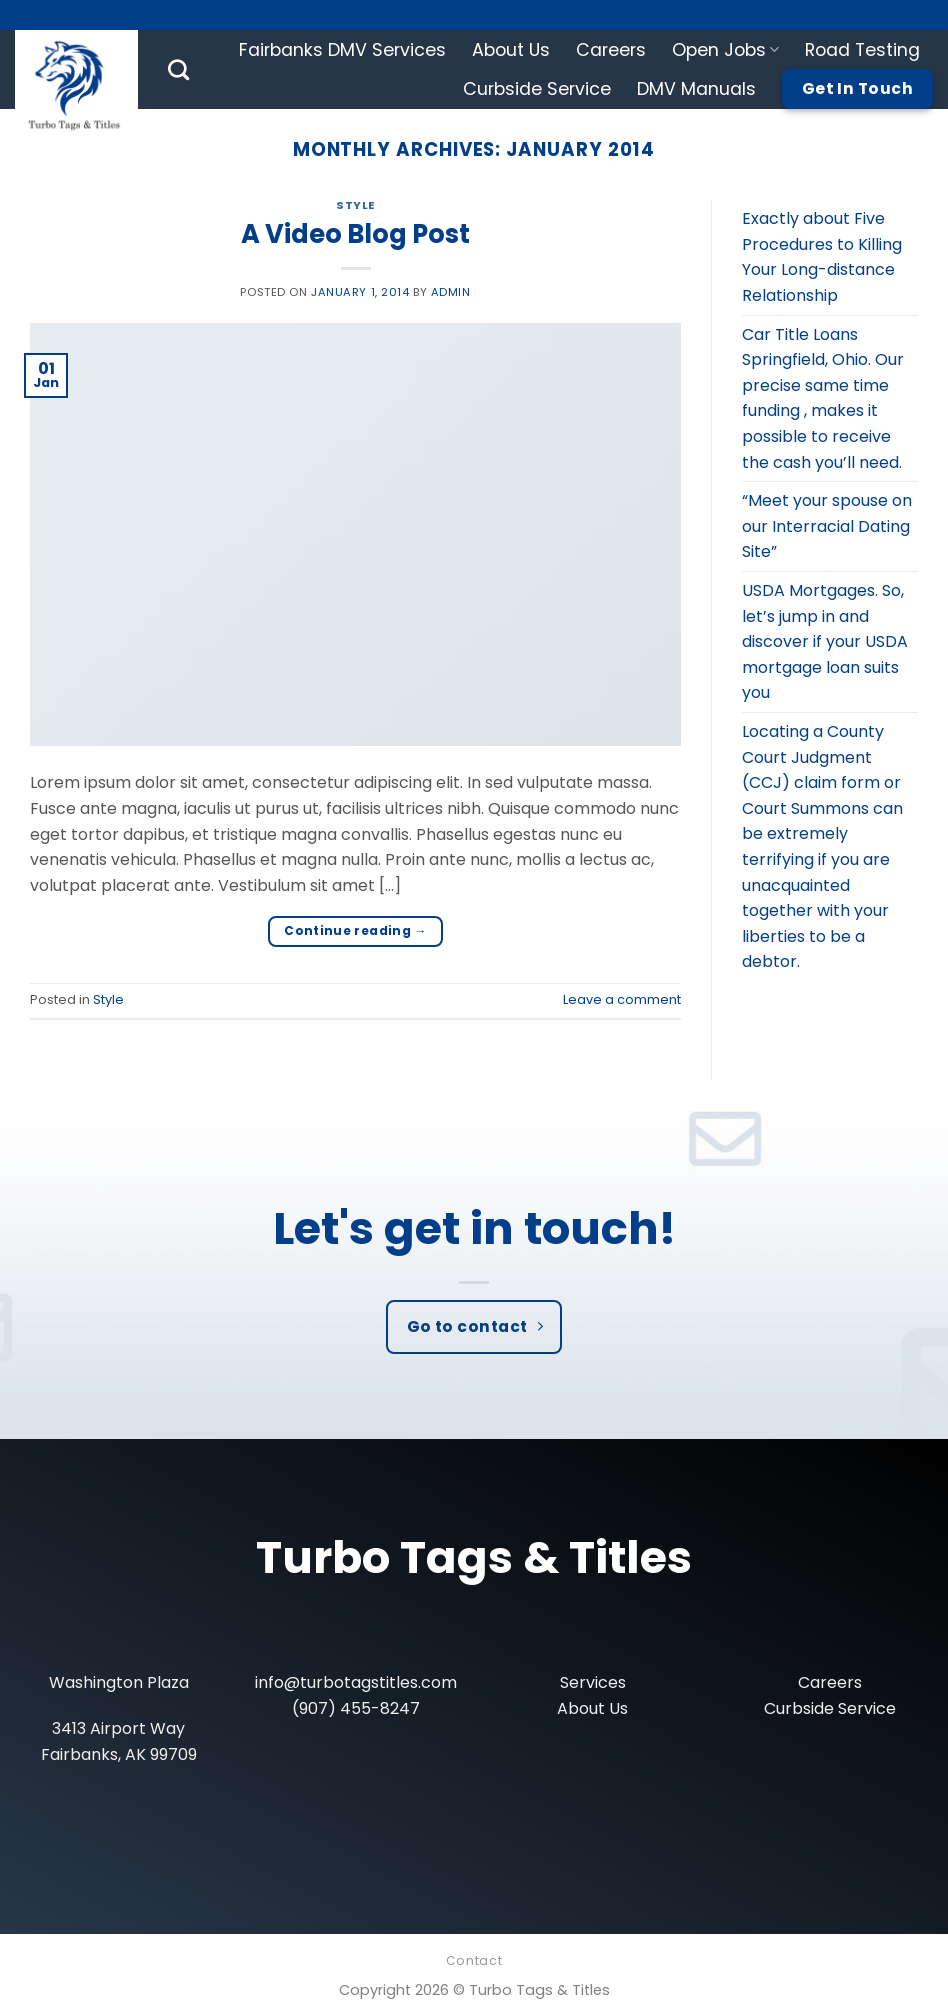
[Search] (178, 69)
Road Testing (862, 50)
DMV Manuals (696, 89)
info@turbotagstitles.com (356, 1682)
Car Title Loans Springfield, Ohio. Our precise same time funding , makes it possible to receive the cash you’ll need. (823, 398)
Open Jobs (725, 50)
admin (451, 292)
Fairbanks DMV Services (342, 50)
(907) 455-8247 (356, 1708)
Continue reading (355, 930)
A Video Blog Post (355, 234)
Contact (474, 1960)
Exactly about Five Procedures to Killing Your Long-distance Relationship (822, 257)
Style (355, 205)
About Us (511, 50)
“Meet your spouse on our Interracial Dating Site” (827, 526)
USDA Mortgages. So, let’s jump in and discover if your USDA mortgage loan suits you (825, 641)
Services (593, 1682)
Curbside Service (537, 89)
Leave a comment (622, 999)
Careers (611, 50)
